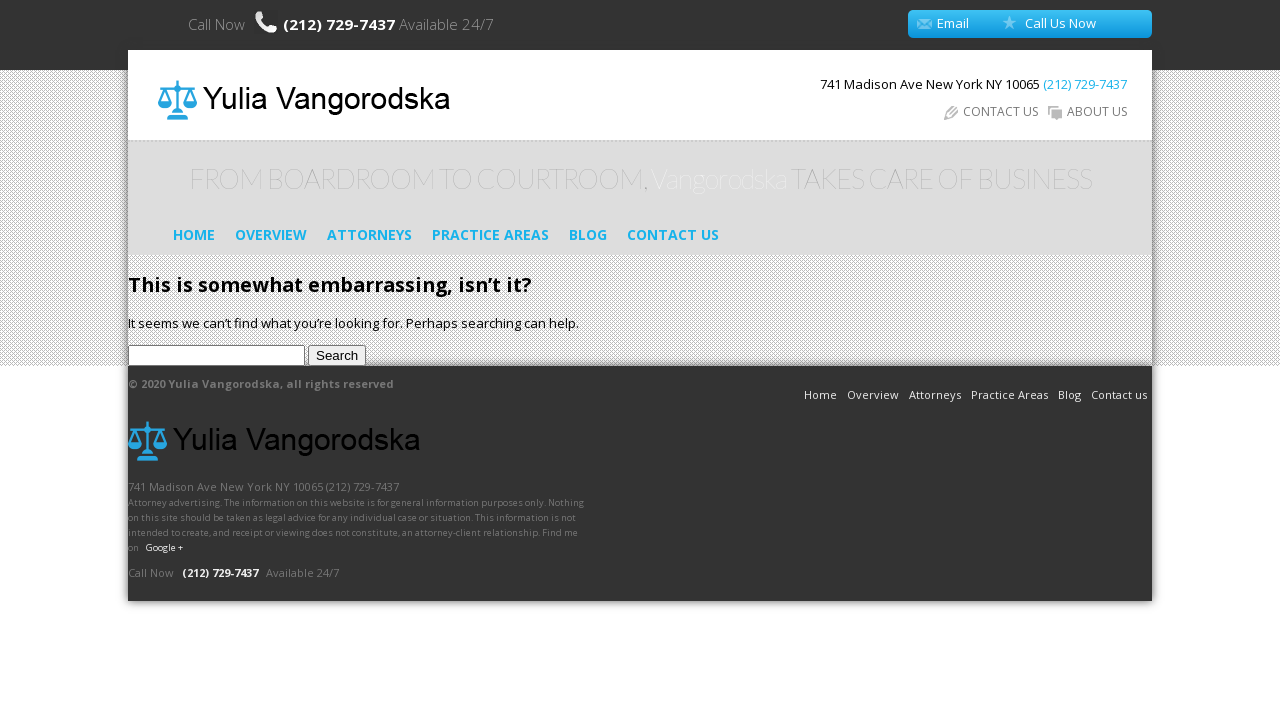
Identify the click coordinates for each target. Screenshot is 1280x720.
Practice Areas (490, 234)
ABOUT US (1087, 111)
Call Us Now (1060, 23)
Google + (164, 547)
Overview (271, 234)
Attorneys (369, 234)
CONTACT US (991, 111)
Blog (588, 234)
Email (953, 23)
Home (194, 234)
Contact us (673, 234)
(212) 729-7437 (341, 24)
